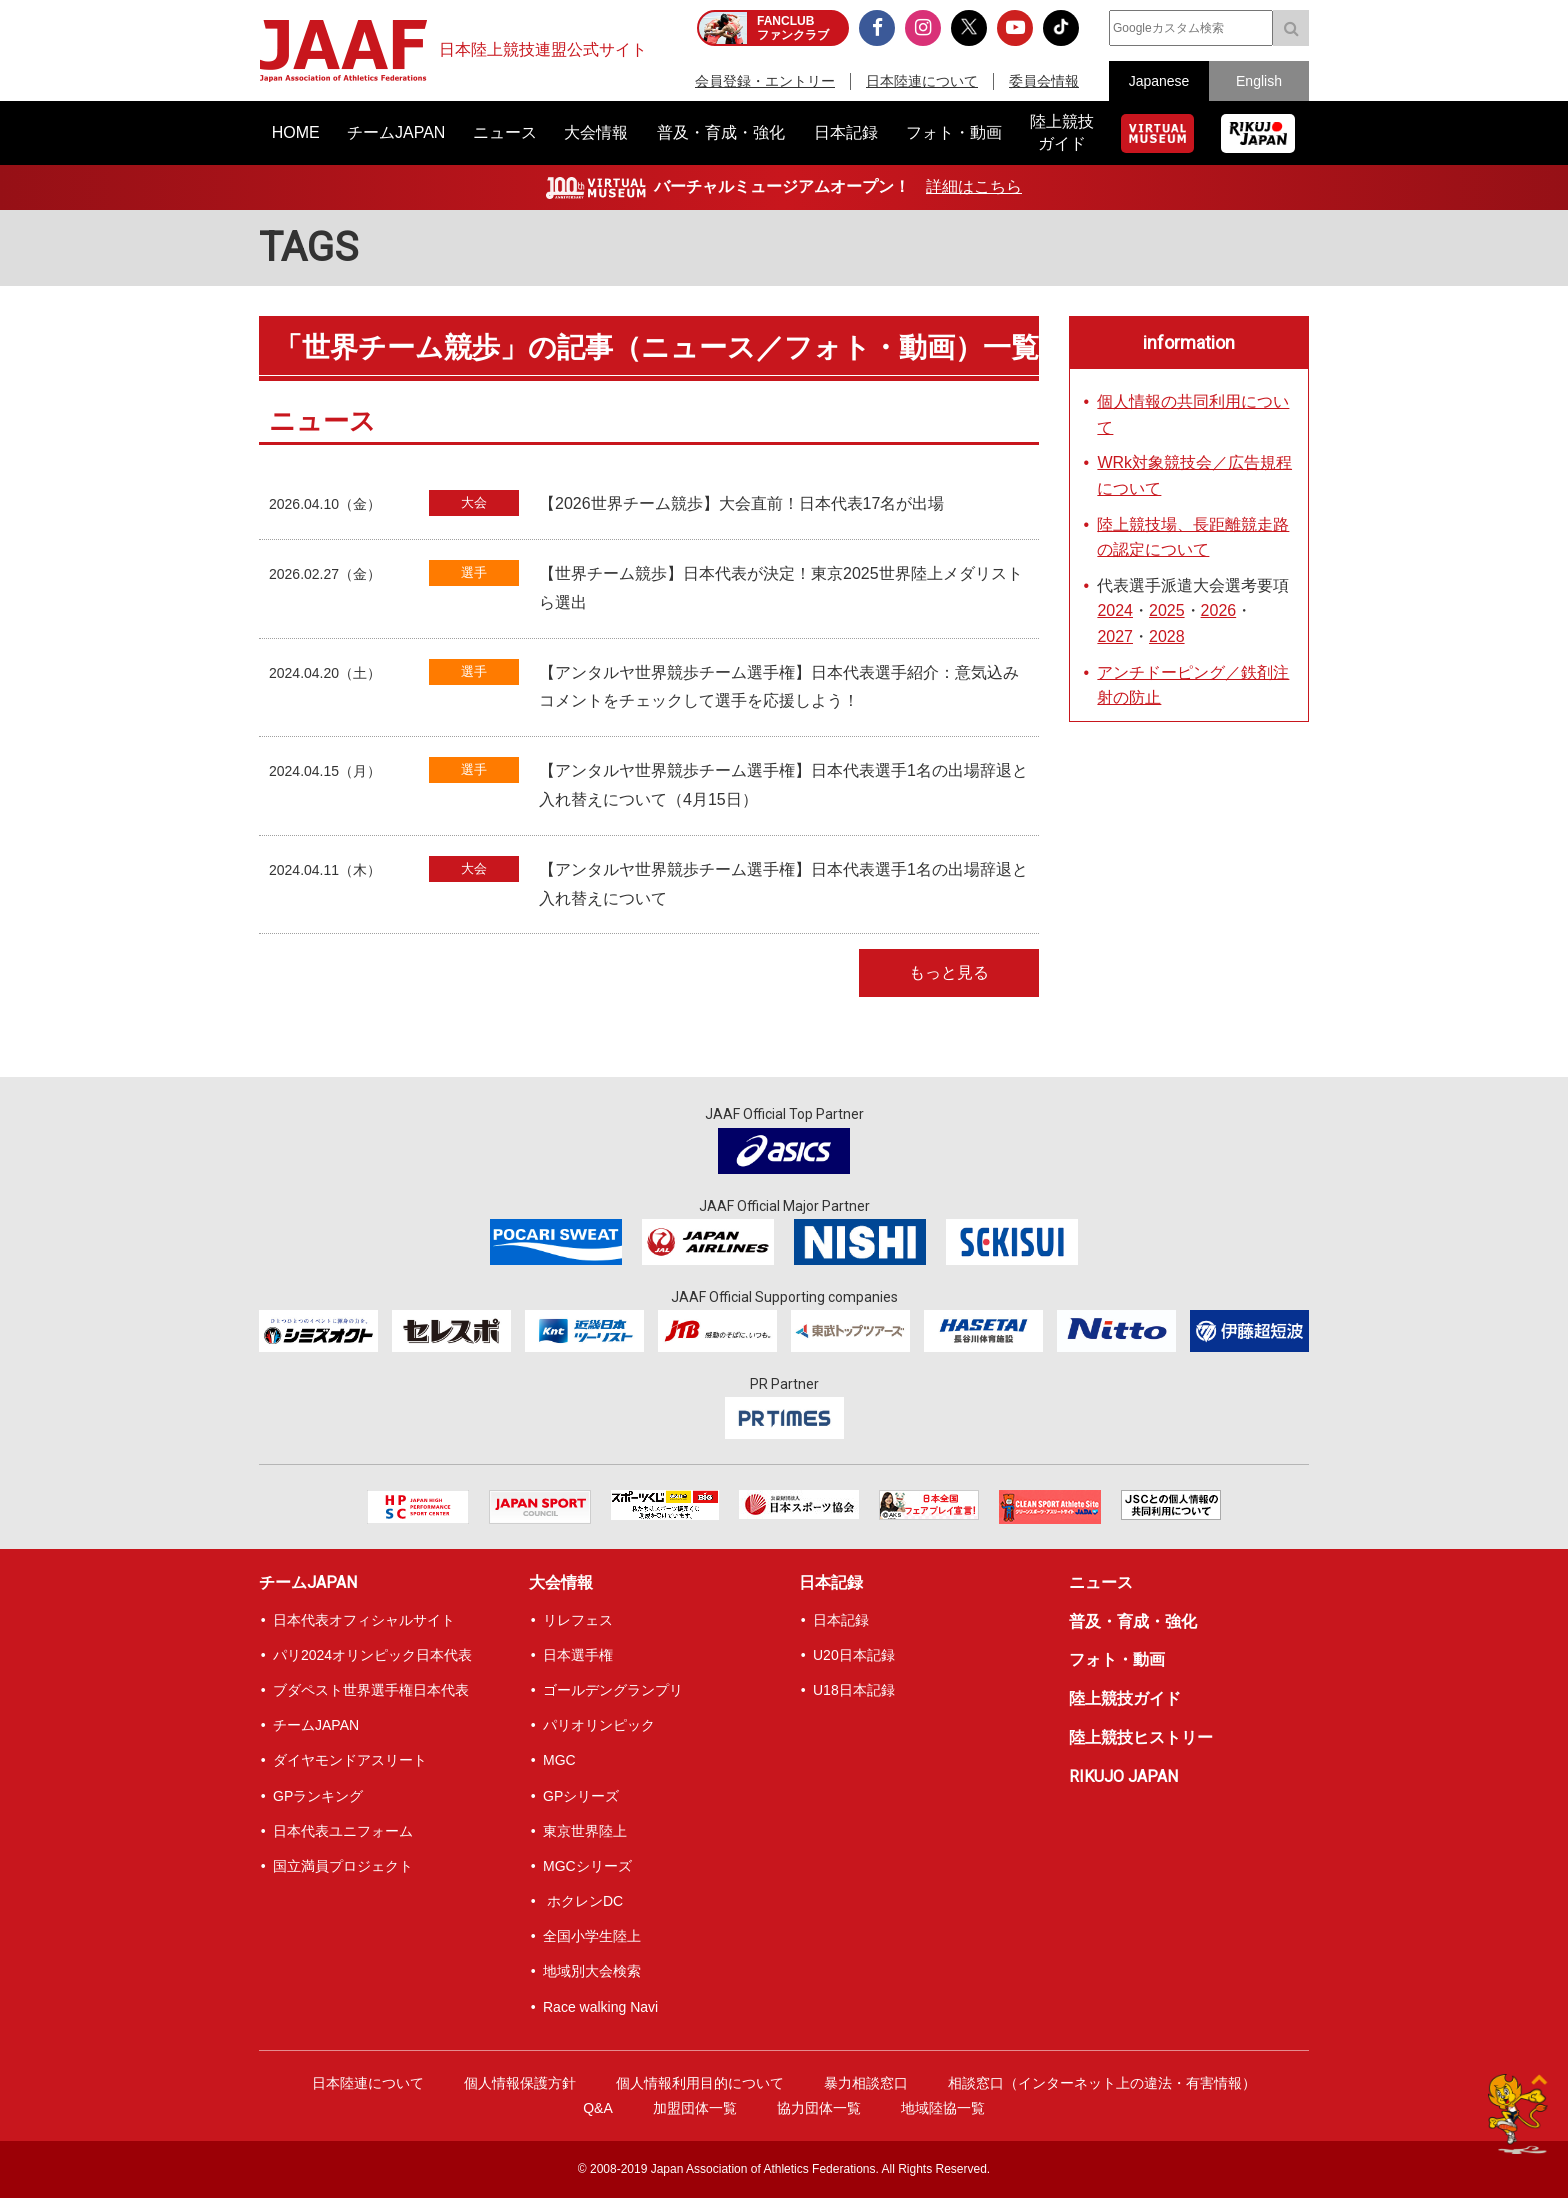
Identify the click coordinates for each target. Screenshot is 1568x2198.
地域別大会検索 (592, 1971)
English (1259, 81)
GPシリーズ (581, 1796)
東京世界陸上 (585, 1831)
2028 (1167, 636)
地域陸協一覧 (943, 2108)
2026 (1219, 610)
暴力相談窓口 (866, 2083)
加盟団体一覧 (695, 2108)
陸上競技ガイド (1125, 1698)
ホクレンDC (583, 1901)
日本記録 (831, 1582)
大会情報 (561, 1582)
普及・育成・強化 (1133, 1621)
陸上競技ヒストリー (1141, 1737)
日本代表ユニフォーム (343, 1831)
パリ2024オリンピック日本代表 (372, 1655)
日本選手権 (578, 1655)
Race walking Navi (600, 2007)
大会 (474, 502)
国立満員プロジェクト (343, 1866)
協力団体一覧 (819, 2108)
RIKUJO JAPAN (1123, 1776)
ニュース (1101, 1582)
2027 (1115, 636)
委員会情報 (1044, 81)
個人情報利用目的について (700, 2083)
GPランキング (318, 1796)
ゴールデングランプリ (613, 1690)
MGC (559, 1760)
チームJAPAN (308, 1582)
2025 (1167, 610)
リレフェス (578, 1620)
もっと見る (949, 972)
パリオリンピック (599, 1725)
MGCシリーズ (587, 1866)
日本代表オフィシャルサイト (364, 1620)
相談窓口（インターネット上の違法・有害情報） (1102, 2083)
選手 (474, 572)
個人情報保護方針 (520, 2083)
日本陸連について (922, 81)
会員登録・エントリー (765, 81)
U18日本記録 (854, 1690)
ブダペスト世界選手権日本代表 (371, 1690)
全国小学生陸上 (592, 1936)
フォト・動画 (1117, 1659)
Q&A (598, 2108)
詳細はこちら (974, 186)
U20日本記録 (854, 1655)
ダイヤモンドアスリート (350, 1760)
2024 (1115, 610)
